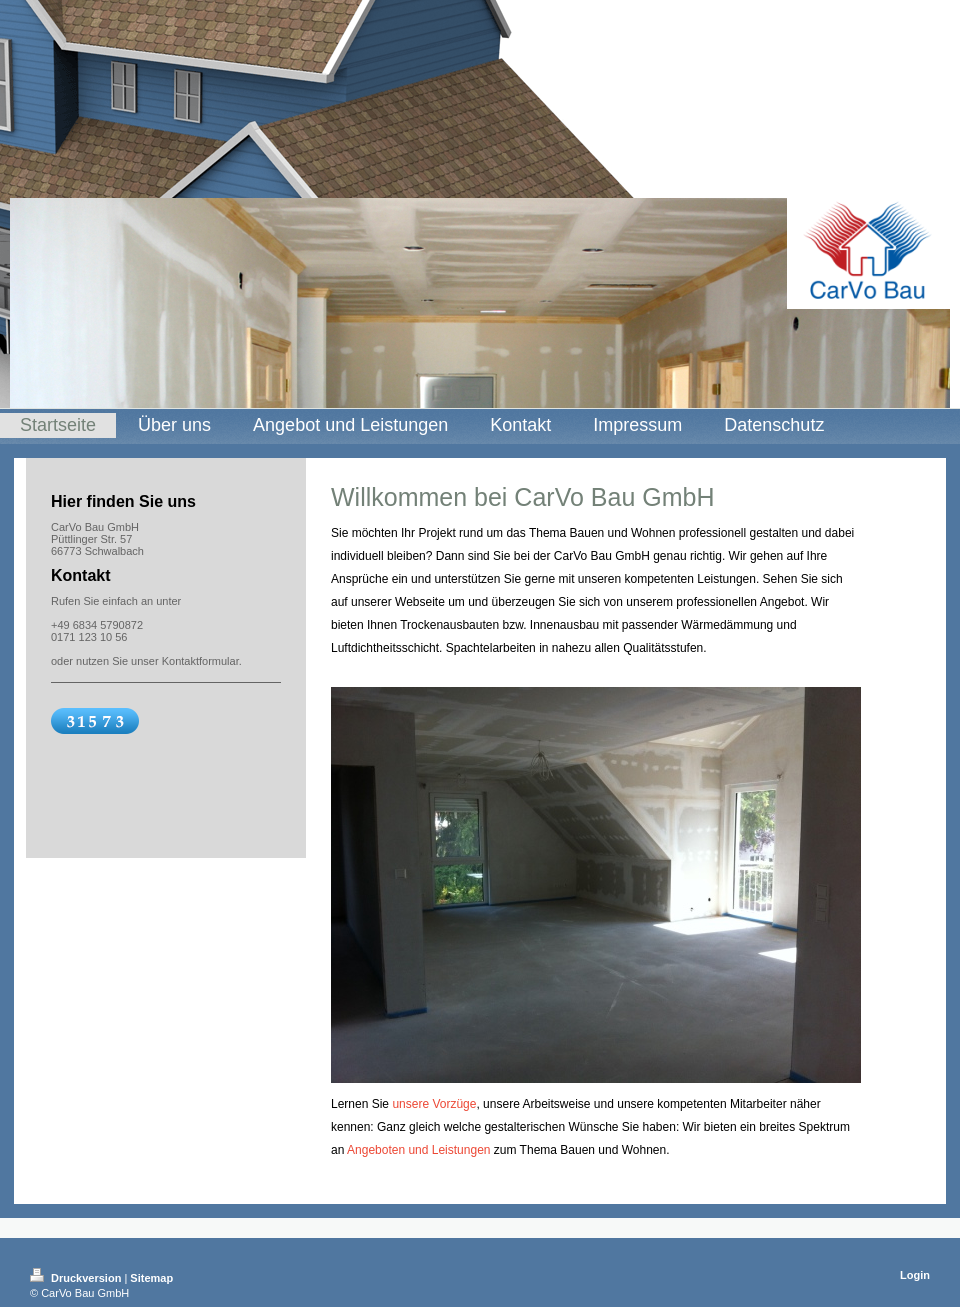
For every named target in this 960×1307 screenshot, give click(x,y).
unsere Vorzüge (434, 1104)
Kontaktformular (200, 661)
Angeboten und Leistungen (418, 1150)
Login (915, 1275)
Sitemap (151, 1278)
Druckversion (77, 1278)
